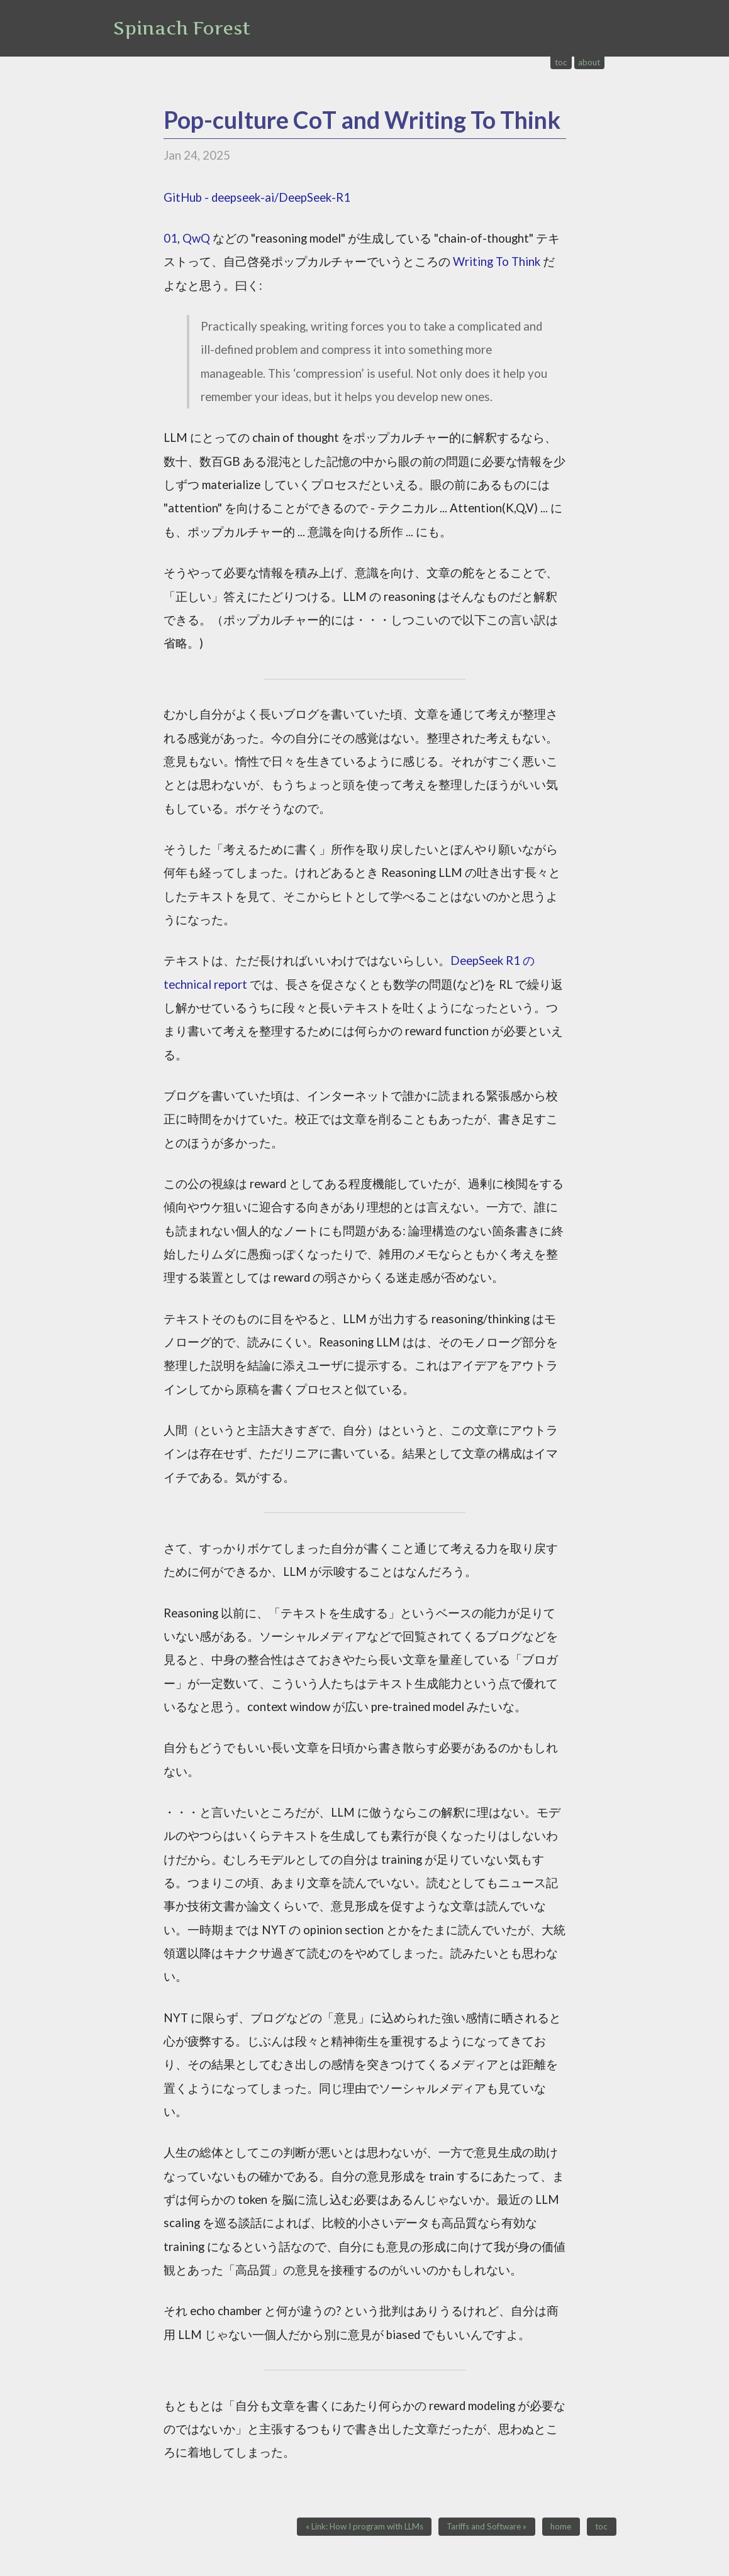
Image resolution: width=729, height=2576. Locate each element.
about (589, 62)
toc (561, 62)
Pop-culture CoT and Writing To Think (362, 120)
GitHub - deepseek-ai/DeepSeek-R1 (257, 197)
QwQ (196, 238)
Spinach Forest (181, 28)
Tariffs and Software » (486, 2527)
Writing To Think (496, 261)
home (560, 2527)
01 (170, 238)
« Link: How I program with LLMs (364, 2527)
